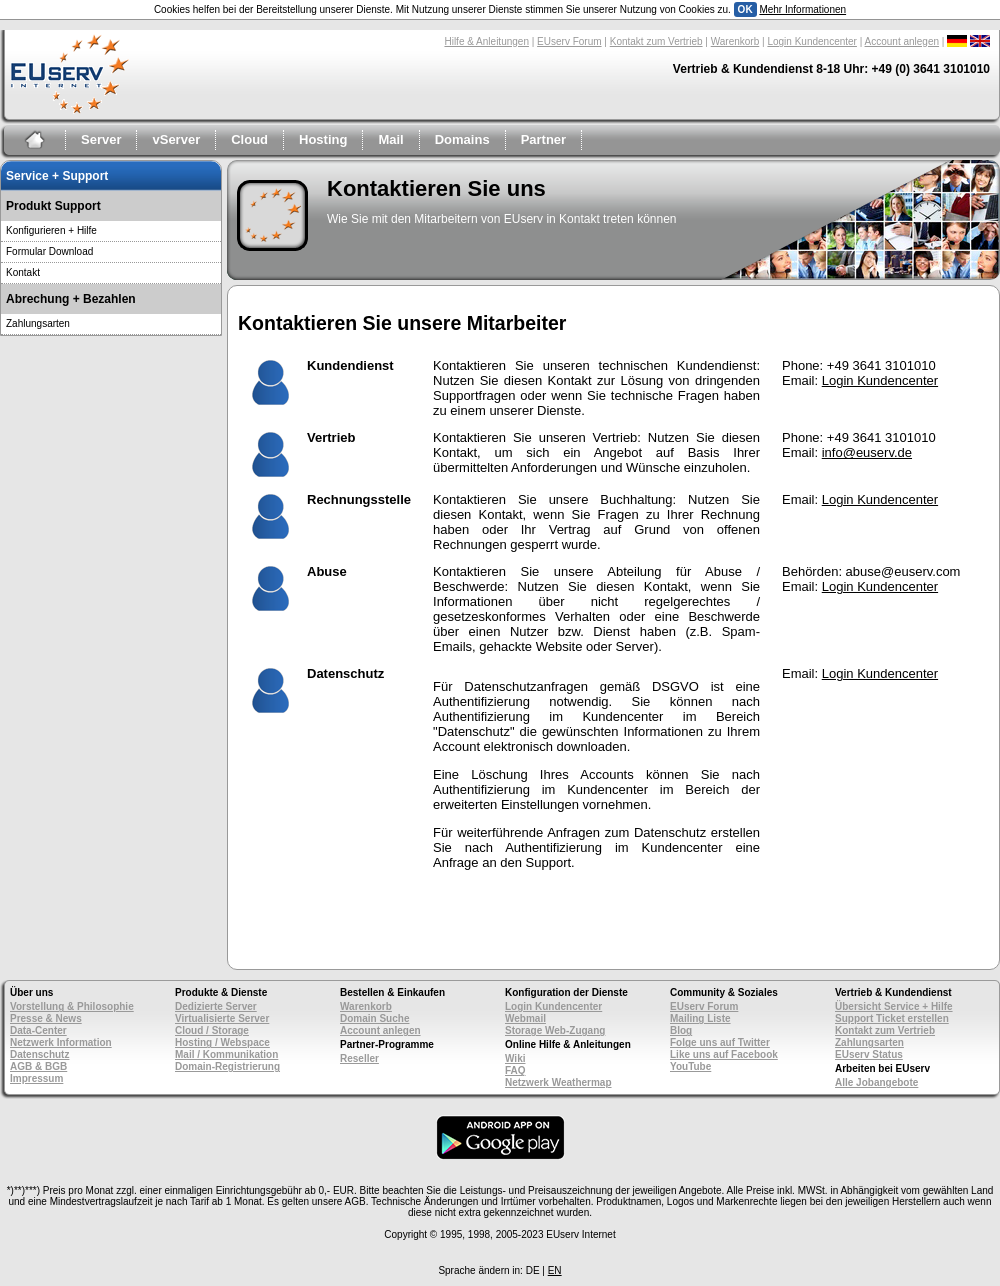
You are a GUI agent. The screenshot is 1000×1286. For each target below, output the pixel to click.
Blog (681, 1030)
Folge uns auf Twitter (720, 1042)
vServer (176, 139)
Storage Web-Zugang (555, 1030)
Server (101, 139)
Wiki (515, 1058)
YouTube (690, 1066)
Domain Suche (374, 1018)
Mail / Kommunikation (226, 1054)
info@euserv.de (867, 452)
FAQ (515, 1070)
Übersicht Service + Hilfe (894, 1006)
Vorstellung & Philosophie (72, 1006)
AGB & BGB (38, 1066)
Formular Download (49, 251)
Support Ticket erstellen (892, 1018)
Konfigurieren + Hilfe (51, 230)
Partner (544, 139)
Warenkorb (735, 41)
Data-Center (38, 1030)
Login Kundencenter (812, 41)
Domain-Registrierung (227, 1066)
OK (745, 9)
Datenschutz (39, 1054)
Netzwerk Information (61, 1042)
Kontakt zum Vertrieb (656, 41)
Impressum (36, 1078)
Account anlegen (902, 41)
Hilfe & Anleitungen (486, 41)
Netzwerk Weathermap (558, 1082)
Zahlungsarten (38, 323)
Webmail (525, 1018)
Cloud (249, 139)
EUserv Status (869, 1054)
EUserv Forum (569, 41)
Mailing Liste (700, 1018)
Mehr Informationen (802, 9)
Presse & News (46, 1018)
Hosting (323, 139)
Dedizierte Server (216, 1006)
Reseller (359, 1058)
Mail (390, 139)
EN (555, 1270)
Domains (462, 139)
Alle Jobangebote (876, 1082)
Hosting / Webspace (222, 1042)
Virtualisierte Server (222, 1018)
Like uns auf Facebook (724, 1054)
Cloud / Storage (212, 1030)
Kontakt (23, 272)
